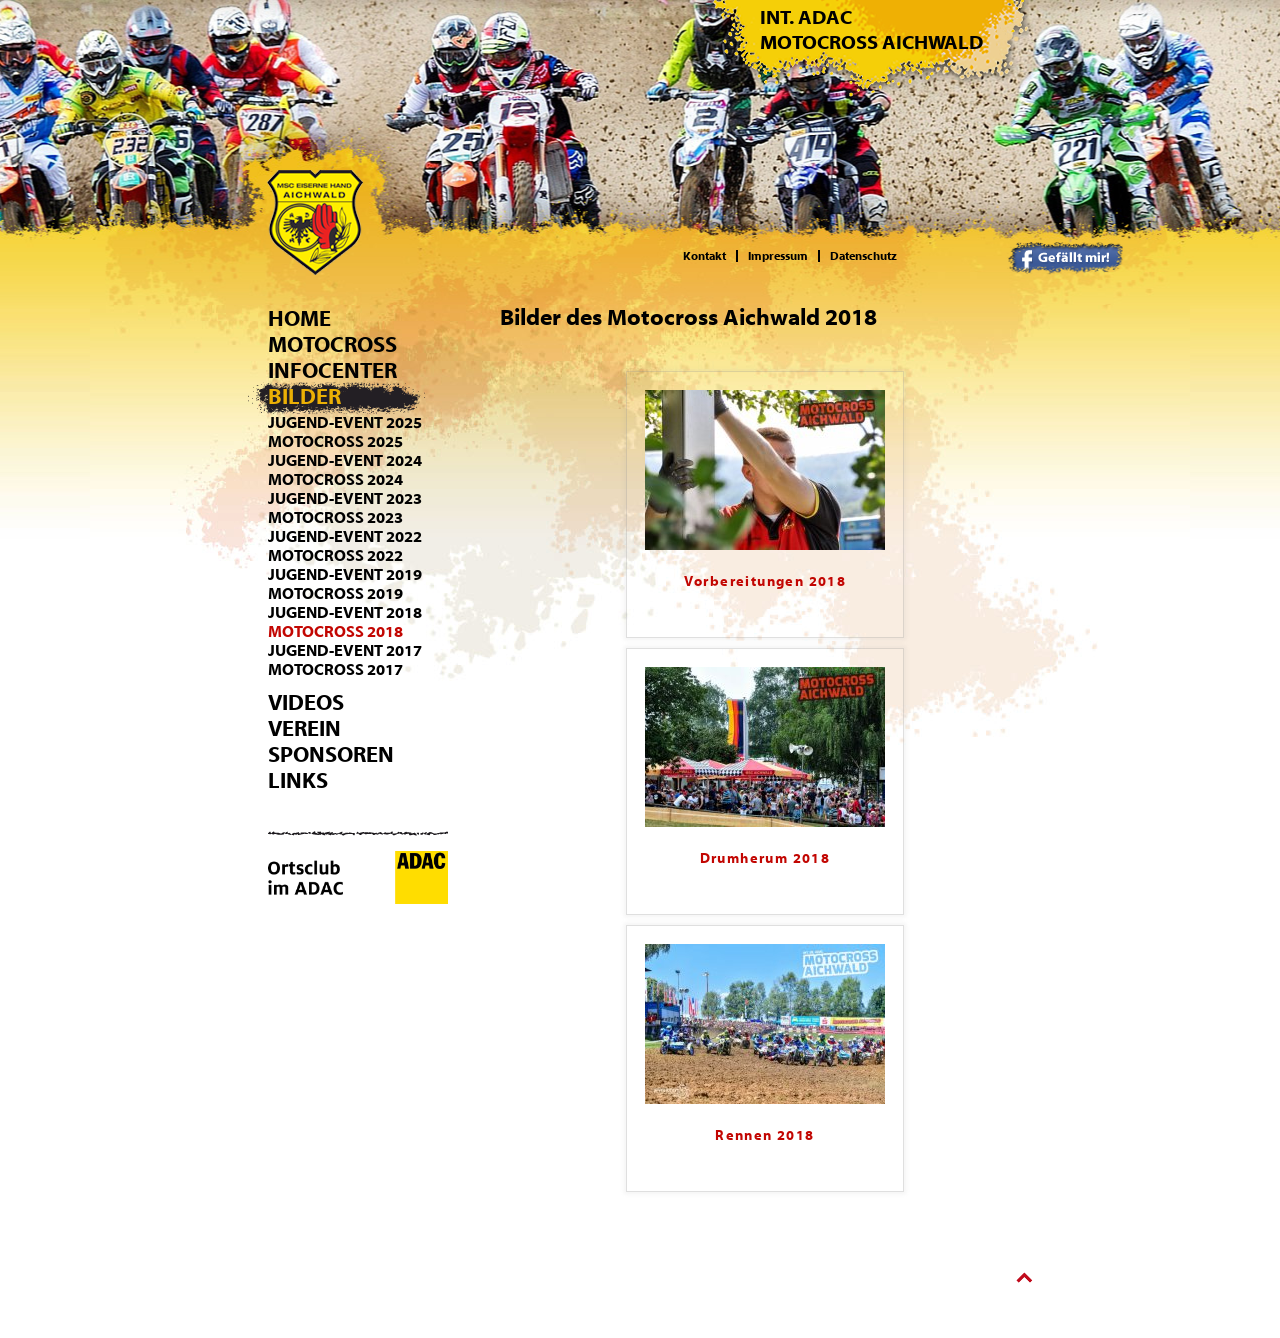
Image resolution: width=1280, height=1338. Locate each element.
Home (299, 319)
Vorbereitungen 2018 (765, 582)
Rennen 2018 (764, 1136)
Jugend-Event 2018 (345, 613)
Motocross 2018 (335, 632)
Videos (306, 703)
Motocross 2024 (335, 480)
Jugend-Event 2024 (345, 461)
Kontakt (704, 256)
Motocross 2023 (335, 518)
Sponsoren (331, 755)
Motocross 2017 (335, 670)
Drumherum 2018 (765, 859)
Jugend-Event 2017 (345, 651)
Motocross (332, 345)
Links (298, 781)
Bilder (304, 397)
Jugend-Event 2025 (345, 423)
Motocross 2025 (335, 442)
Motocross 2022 (335, 556)
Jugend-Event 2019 (345, 575)
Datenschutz (863, 256)
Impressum (778, 256)
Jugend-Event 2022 (345, 537)
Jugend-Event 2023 (345, 499)
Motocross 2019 (335, 594)
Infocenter (332, 371)
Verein (304, 729)
